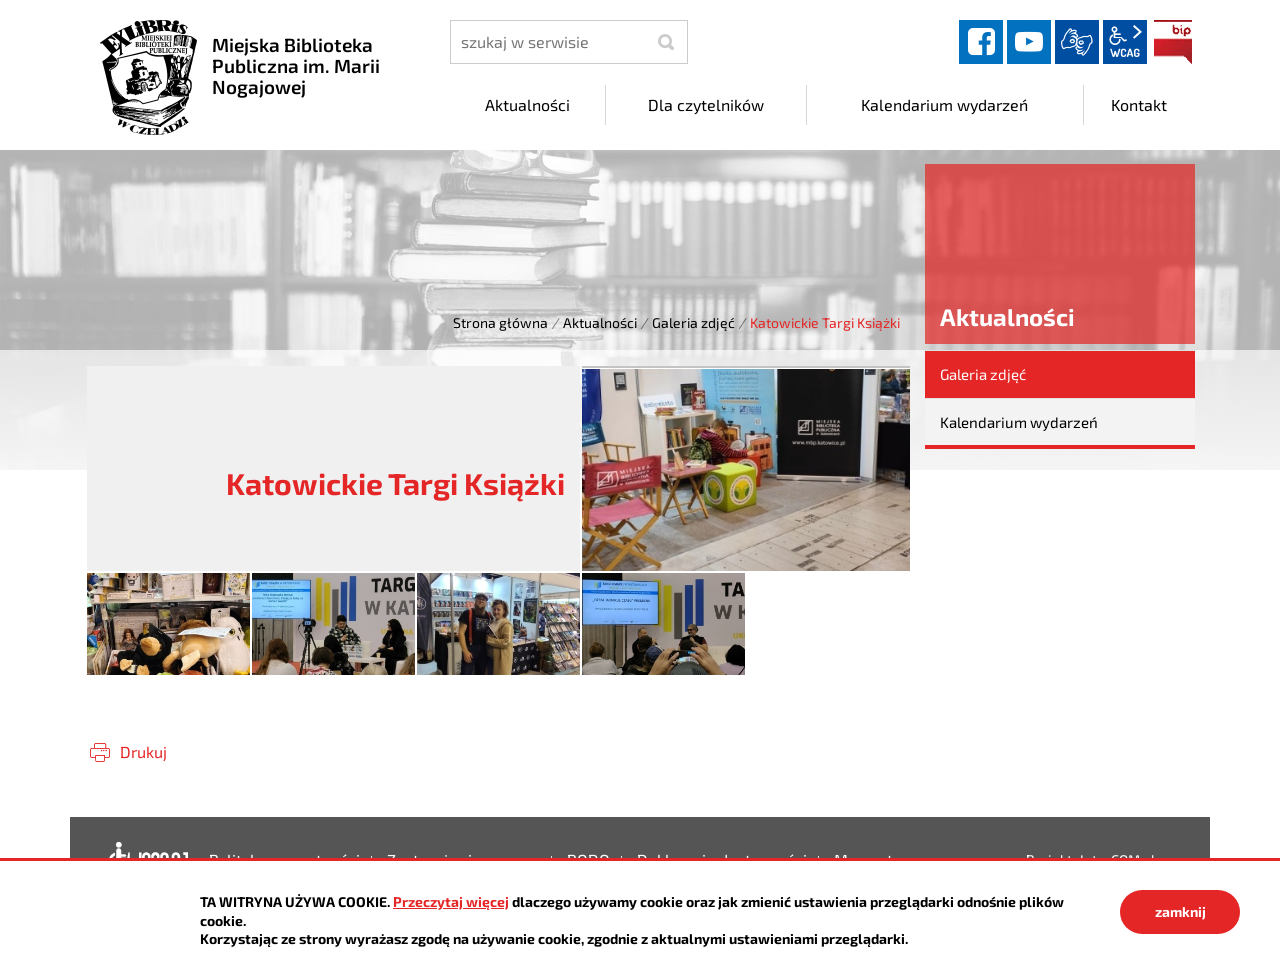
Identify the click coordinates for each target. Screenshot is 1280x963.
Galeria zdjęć (693, 322)
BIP (1173, 42)
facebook (981, 42)
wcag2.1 (1125, 42)
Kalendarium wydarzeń (1019, 422)
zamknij (1180, 911)
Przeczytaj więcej (451, 901)
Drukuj (143, 751)
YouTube (1029, 42)
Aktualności (600, 322)
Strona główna (500, 322)
